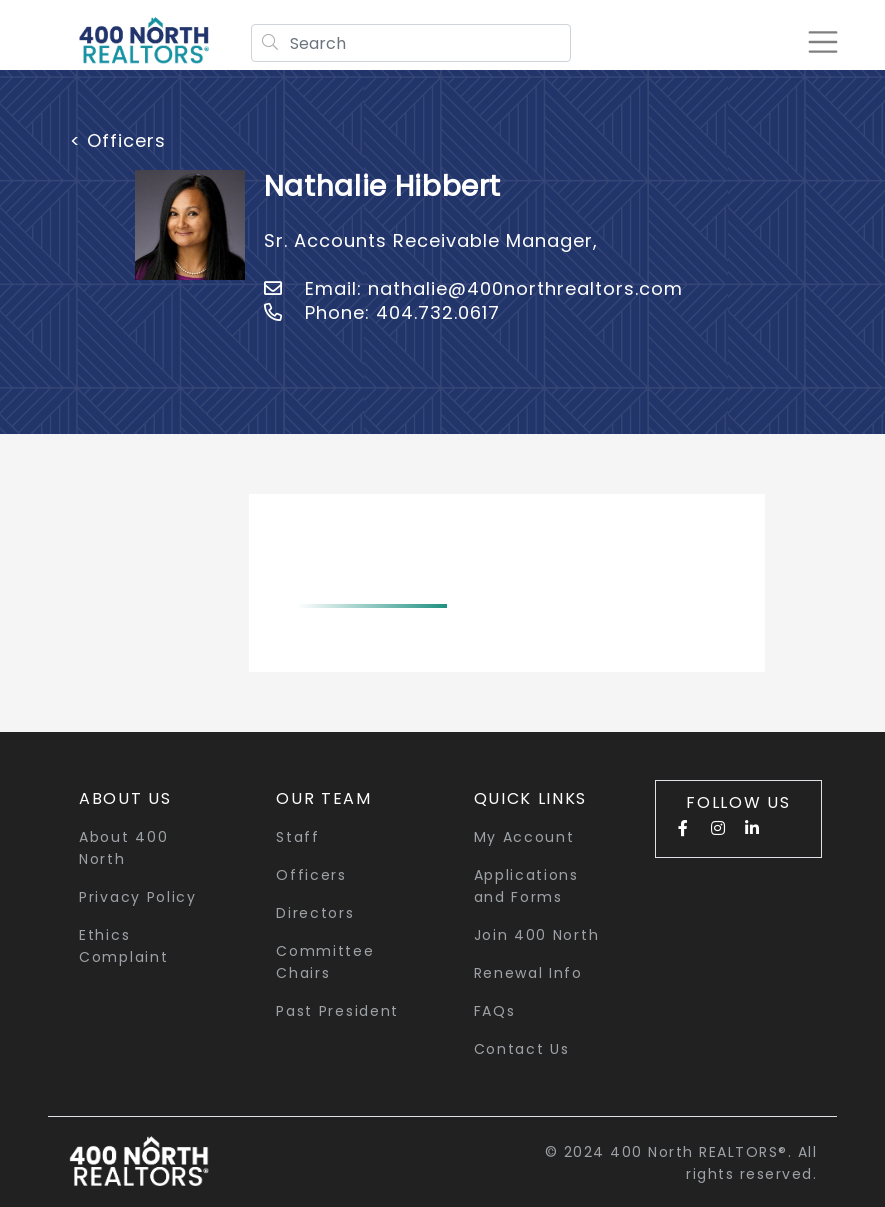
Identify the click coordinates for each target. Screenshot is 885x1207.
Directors (315, 913)
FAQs (495, 1011)
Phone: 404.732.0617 (382, 312)
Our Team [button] (324, 798)
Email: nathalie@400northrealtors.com (473, 288)
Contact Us (522, 1049)
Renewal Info (528, 973)
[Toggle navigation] (819, 42)
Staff (298, 837)
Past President (337, 1011)
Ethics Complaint (123, 946)
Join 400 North (537, 935)
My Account (524, 837)
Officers (311, 875)
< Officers (118, 140)
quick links (531, 798)
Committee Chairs (325, 962)
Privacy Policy (138, 897)
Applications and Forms (526, 886)
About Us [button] (125, 798)
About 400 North (123, 848)
